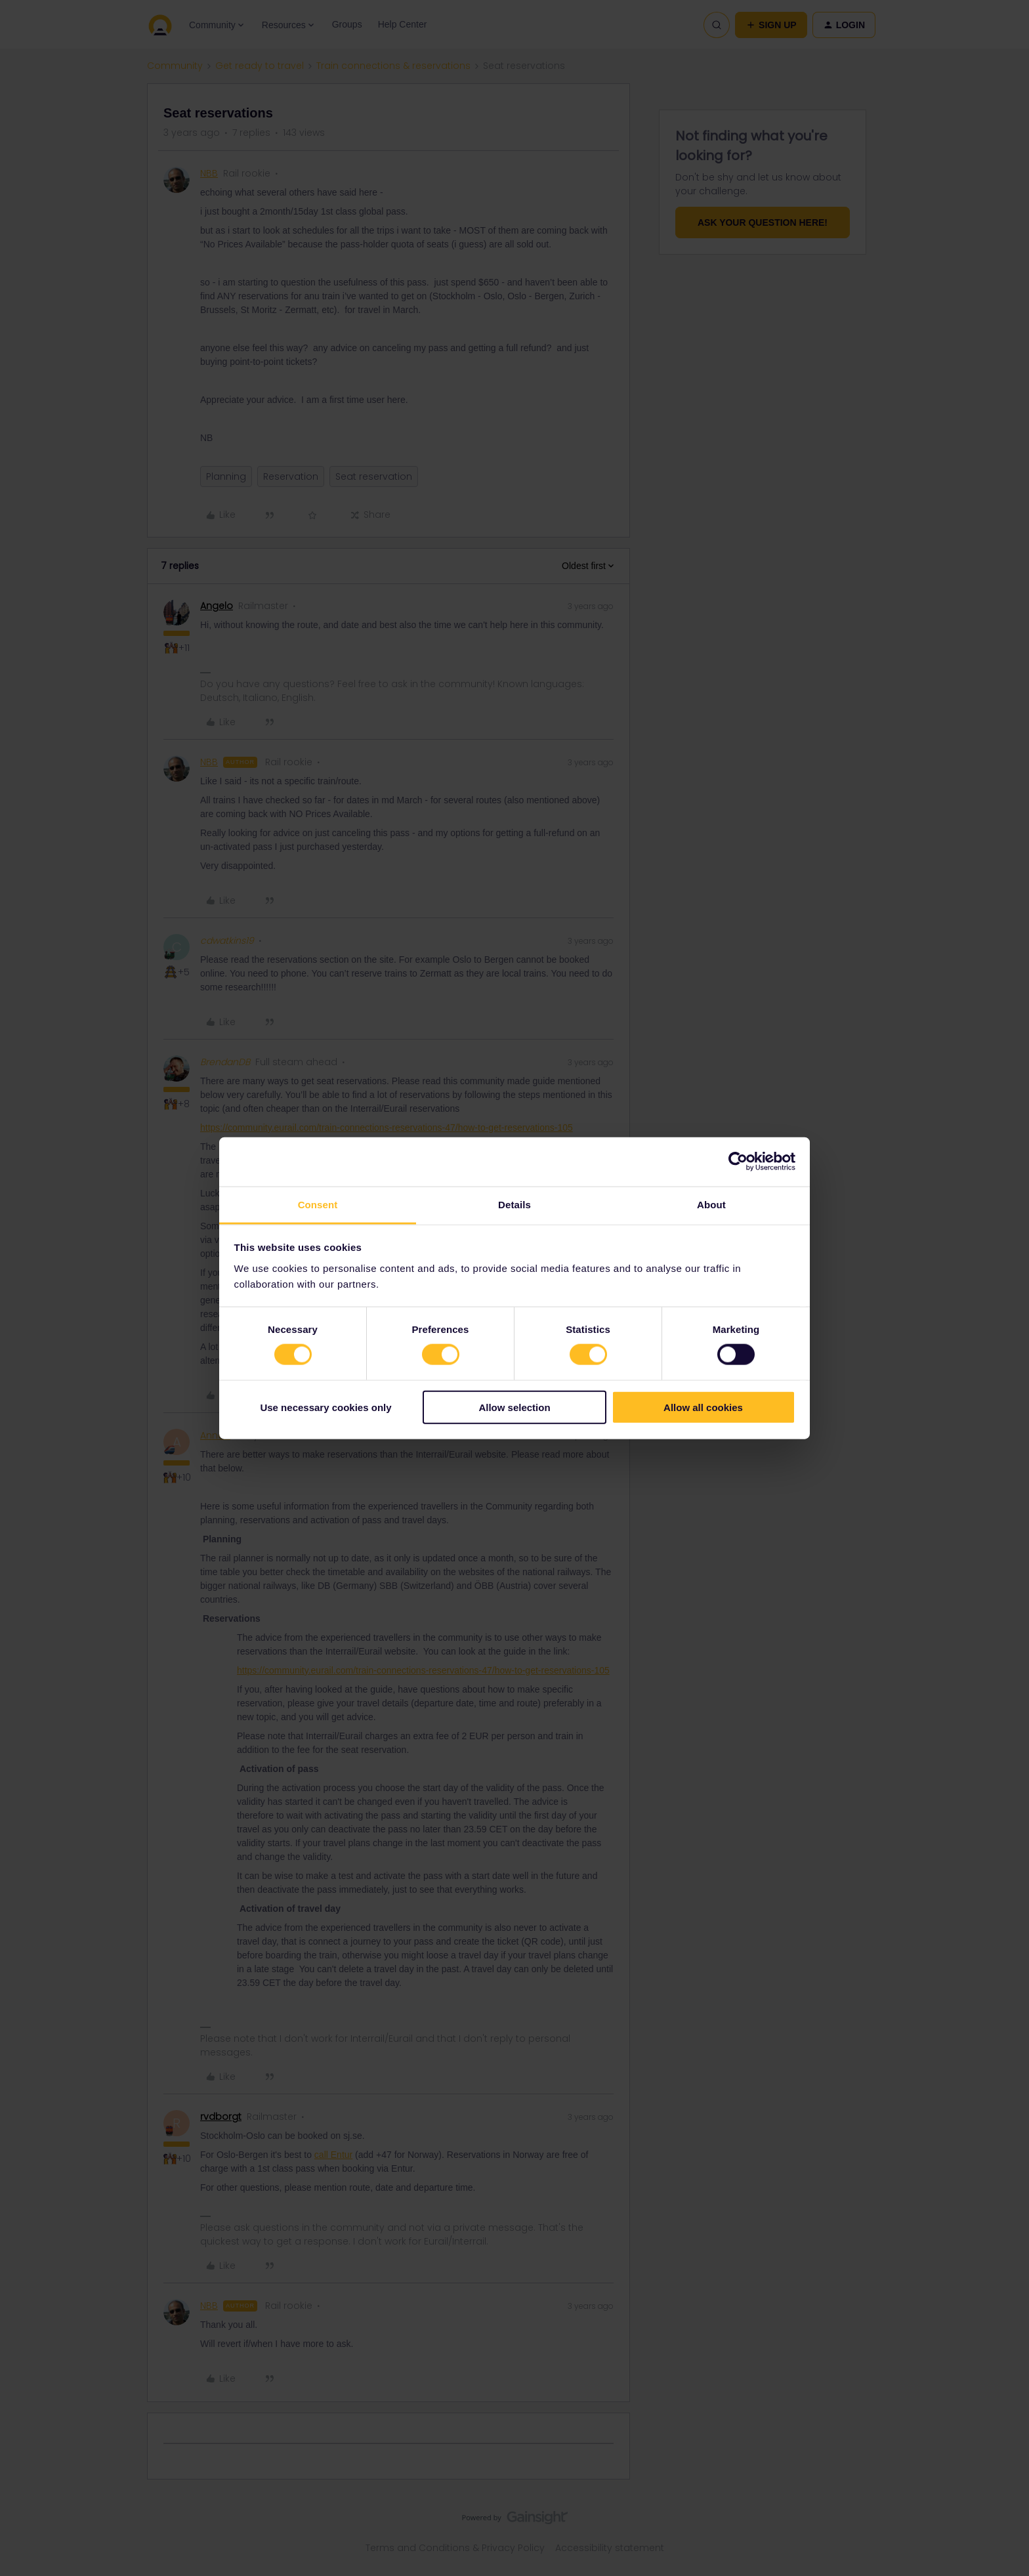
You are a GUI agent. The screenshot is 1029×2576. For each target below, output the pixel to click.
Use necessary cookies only (325, 1406)
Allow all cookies (703, 1406)
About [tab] (711, 1204)
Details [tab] (514, 1204)
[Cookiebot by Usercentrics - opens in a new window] (738, 1162)
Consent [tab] (318, 1204)
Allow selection (514, 1406)
